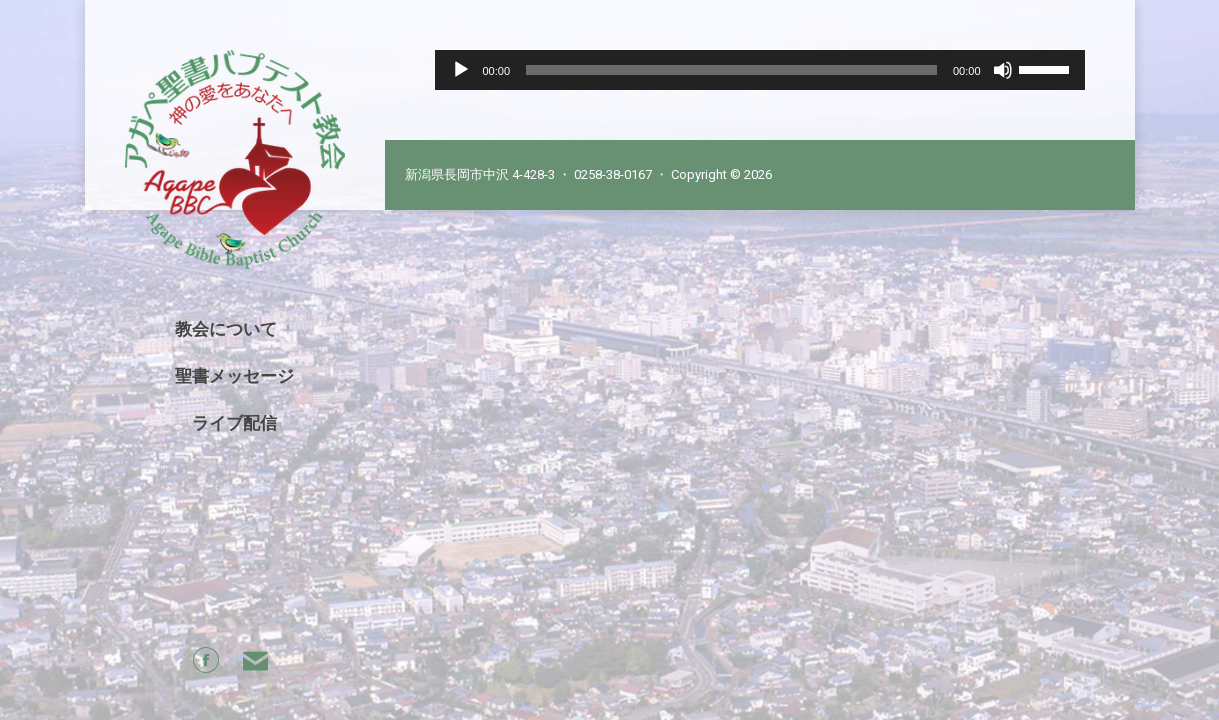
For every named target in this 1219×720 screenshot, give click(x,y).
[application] (760, 70)
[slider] (731, 70)
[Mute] (1003, 70)
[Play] (461, 70)
